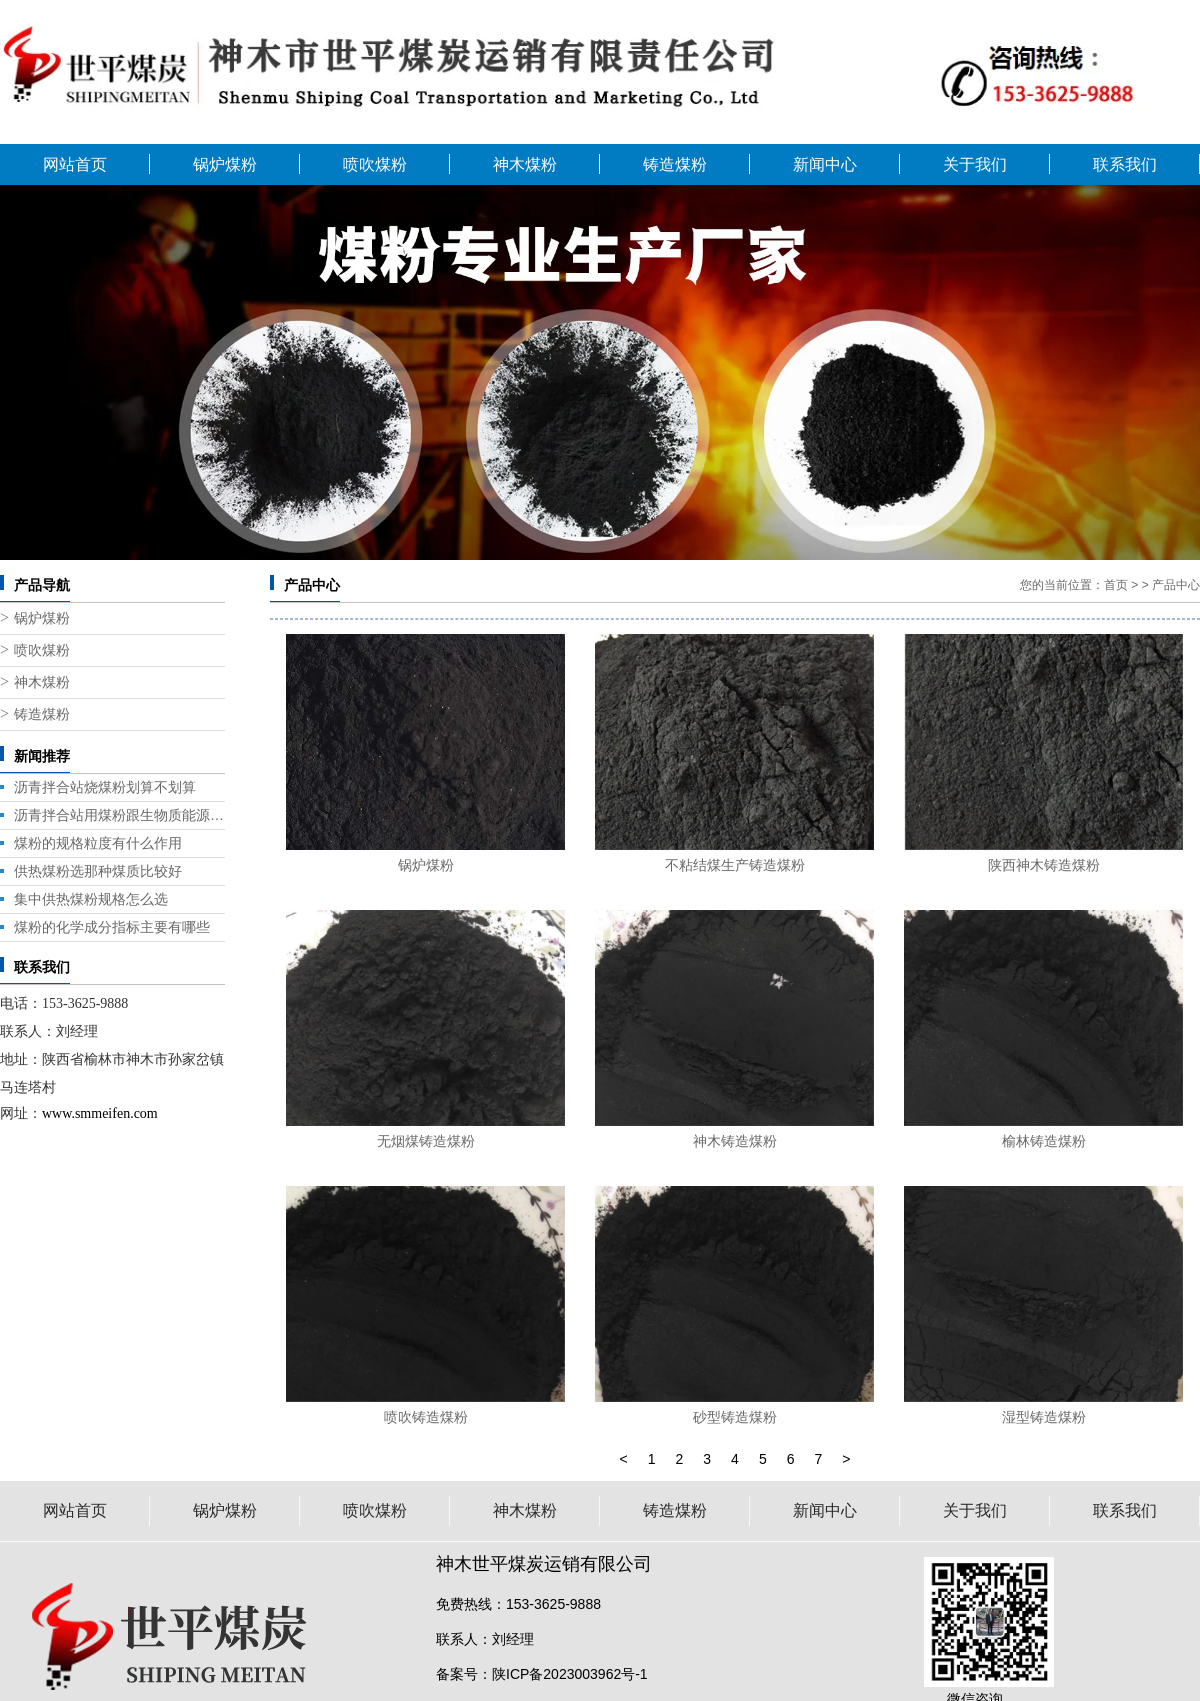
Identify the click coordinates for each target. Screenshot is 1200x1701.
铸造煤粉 (675, 164)
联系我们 (1125, 164)
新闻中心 (825, 164)
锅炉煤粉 (225, 164)
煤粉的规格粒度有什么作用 (98, 843)
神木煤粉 (525, 164)
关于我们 (975, 164)
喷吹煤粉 (375, 164)
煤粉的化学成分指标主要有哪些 (112, 927)
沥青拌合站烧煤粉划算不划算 (105, 787)
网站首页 (75, 164)
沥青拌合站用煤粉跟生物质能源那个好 (119, 815)
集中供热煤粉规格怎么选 (91, 899)
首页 (1116, 585)
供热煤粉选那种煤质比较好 (98, 871)
